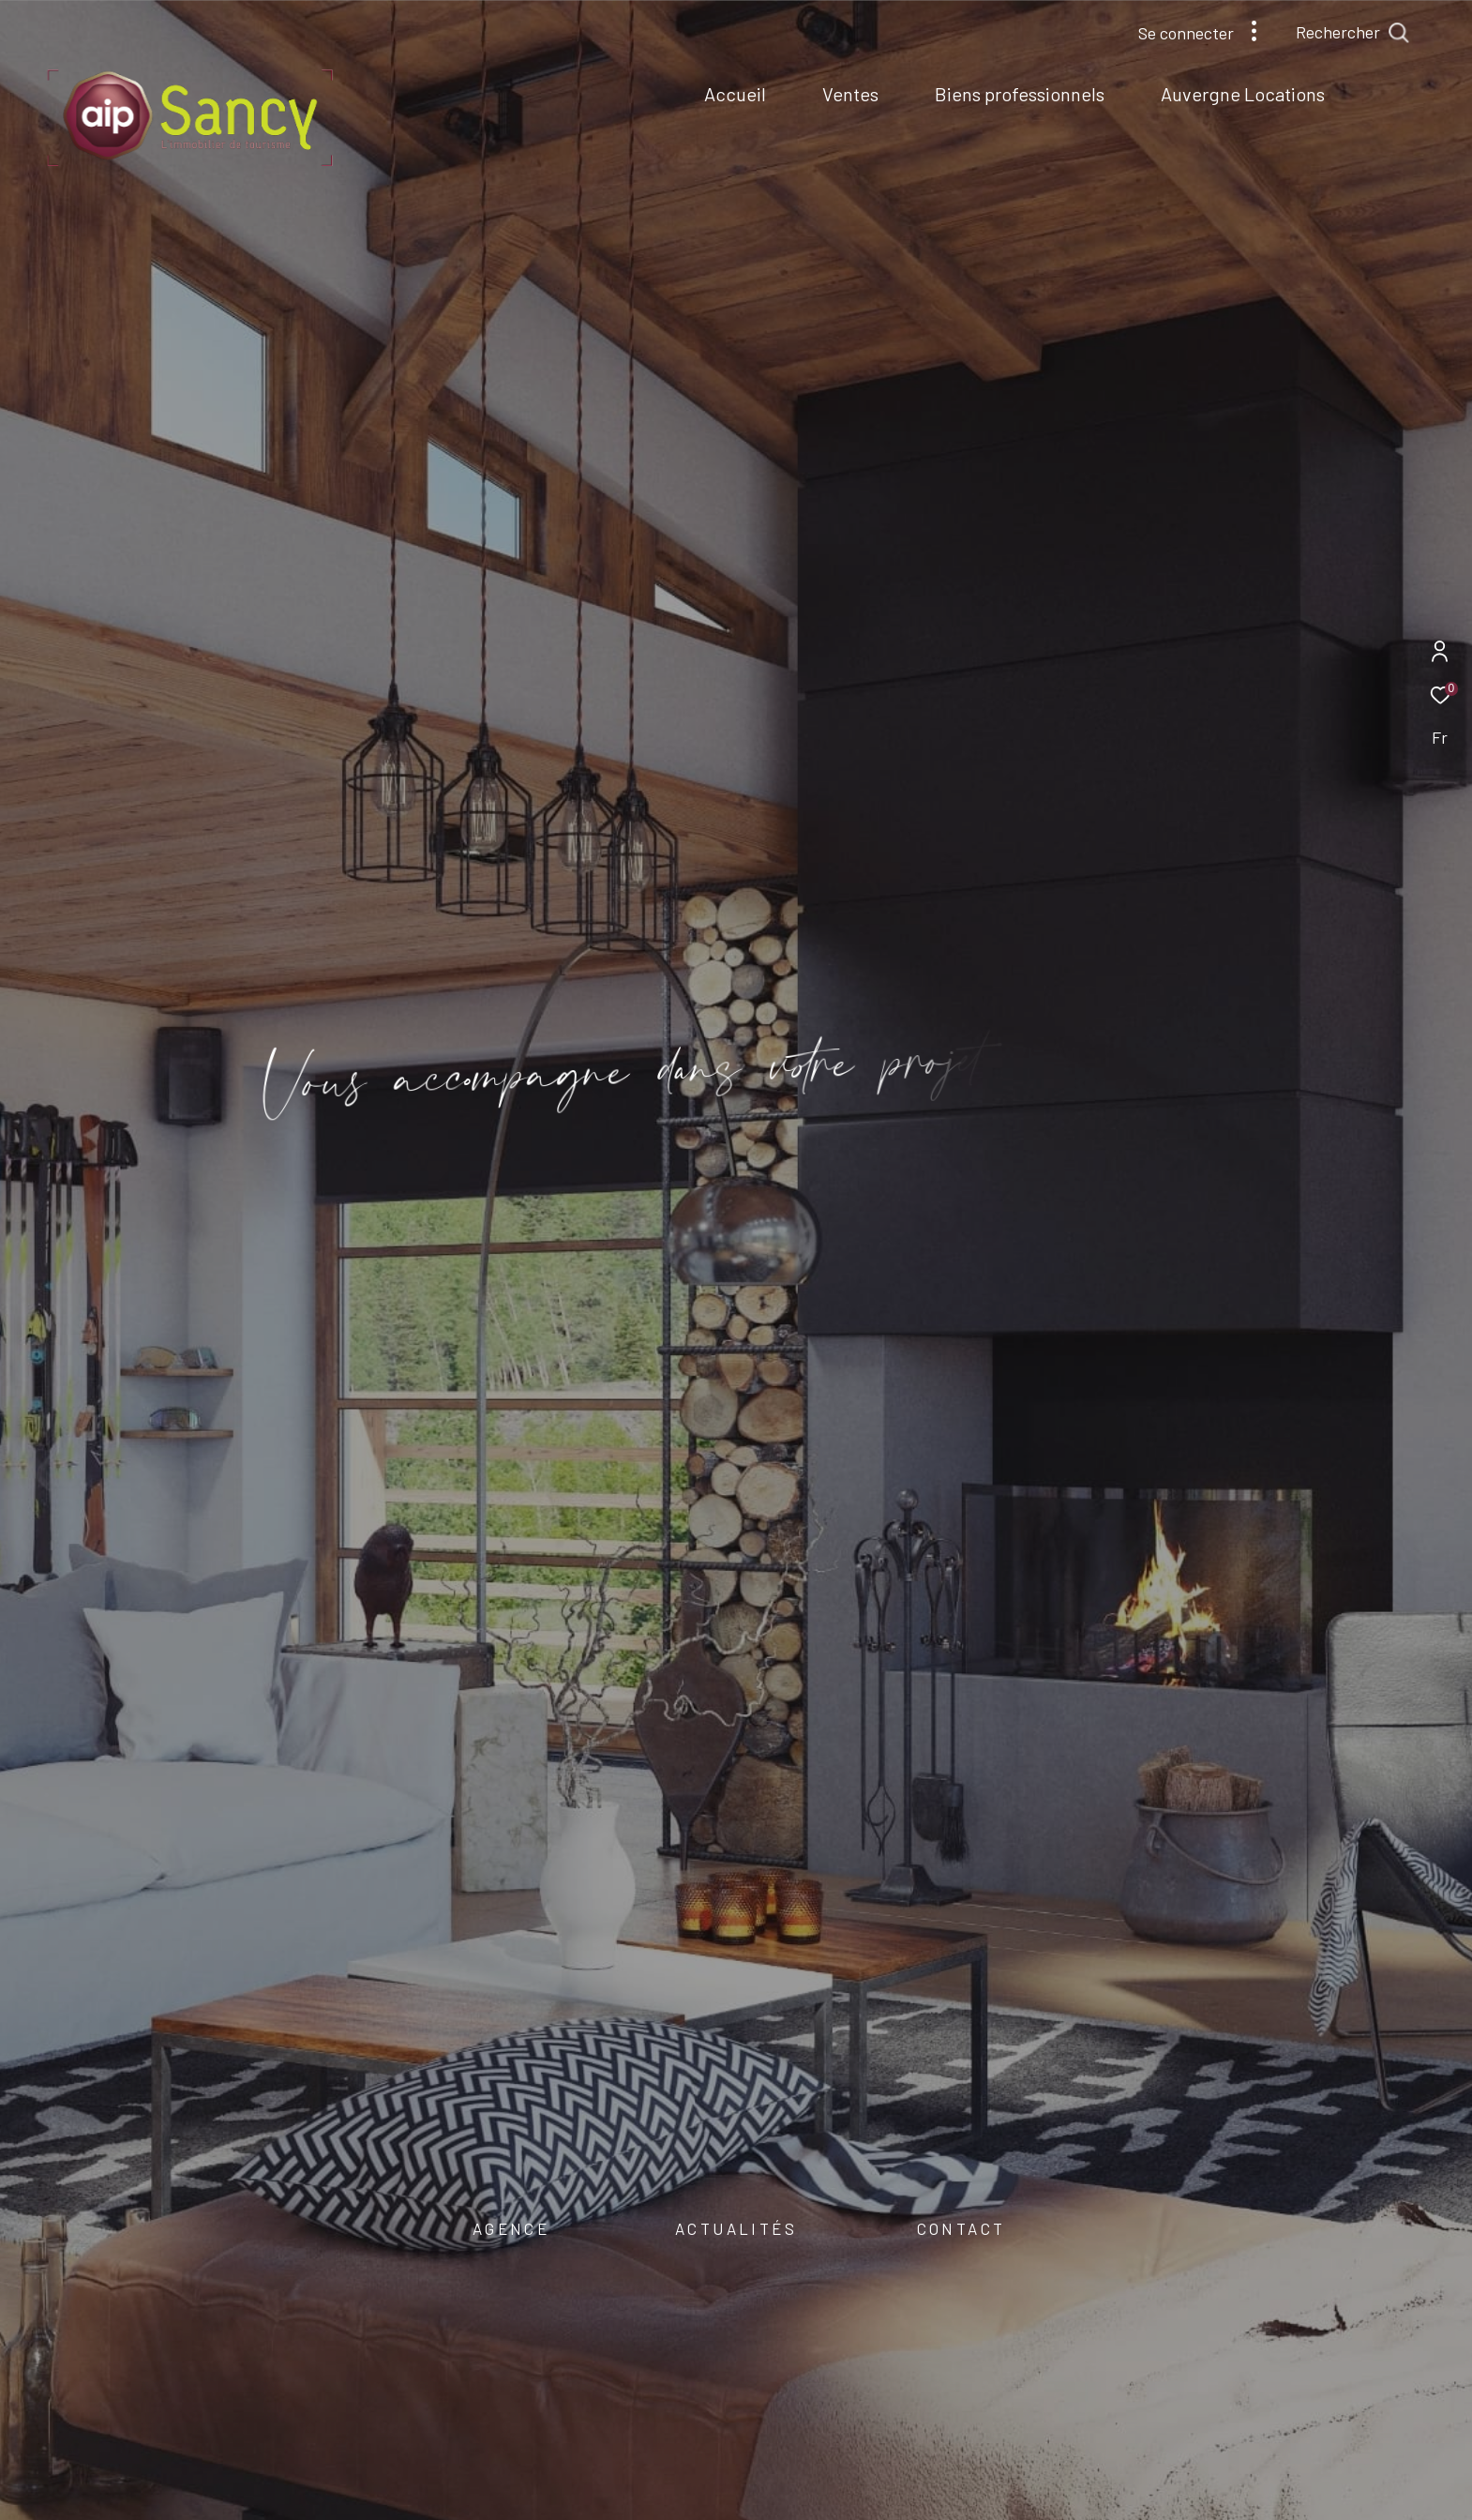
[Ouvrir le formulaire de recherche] (1394, 33)
